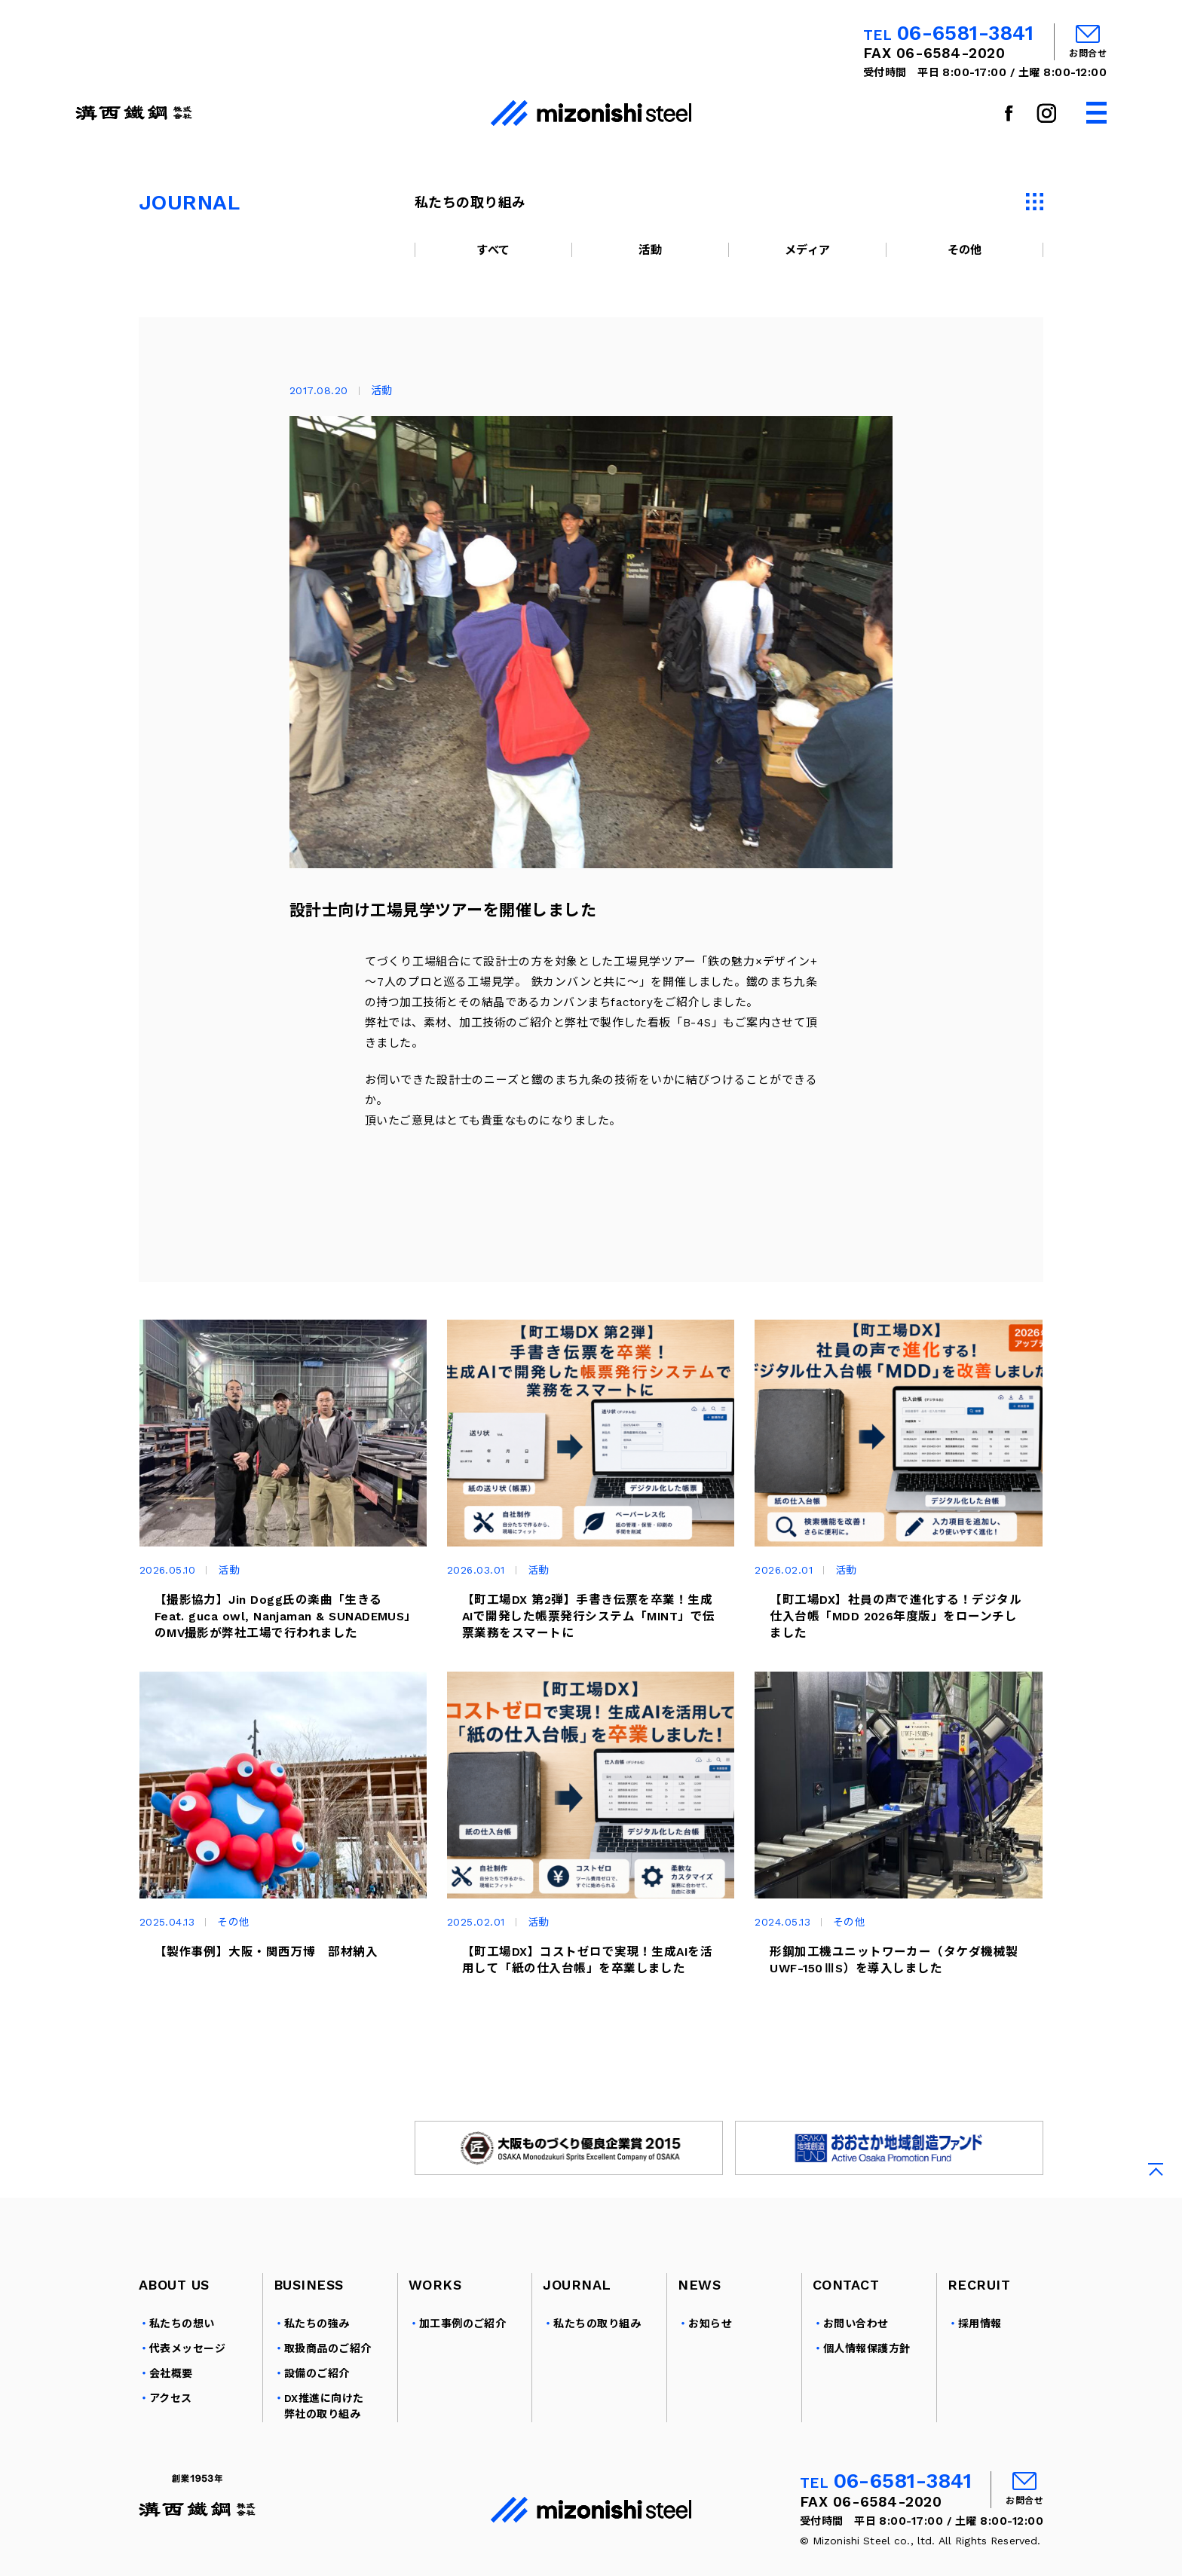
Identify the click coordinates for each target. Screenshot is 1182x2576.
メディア (807, 250)
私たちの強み (317, 2343)
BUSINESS (309, 2304)
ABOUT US (174, 2304)
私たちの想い (182, 2343)
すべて (493, 250)
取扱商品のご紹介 (328, 2368)
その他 (964, 250)
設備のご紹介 (317, 2393)
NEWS (699, 2304)
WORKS (435, 2304)
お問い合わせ (856, 2343)
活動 (650, 250)
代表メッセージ (187, 2368)
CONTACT (846, 2304)
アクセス (170, 2418)
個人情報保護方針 (867, 2368)
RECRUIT (979, 2304)
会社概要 (171, 2393)
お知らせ (710, 2343)
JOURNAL (577, 2304)
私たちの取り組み (597, 2343)
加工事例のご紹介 (463, 2343)
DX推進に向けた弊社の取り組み (324, 2426)
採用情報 (980, 2343)
